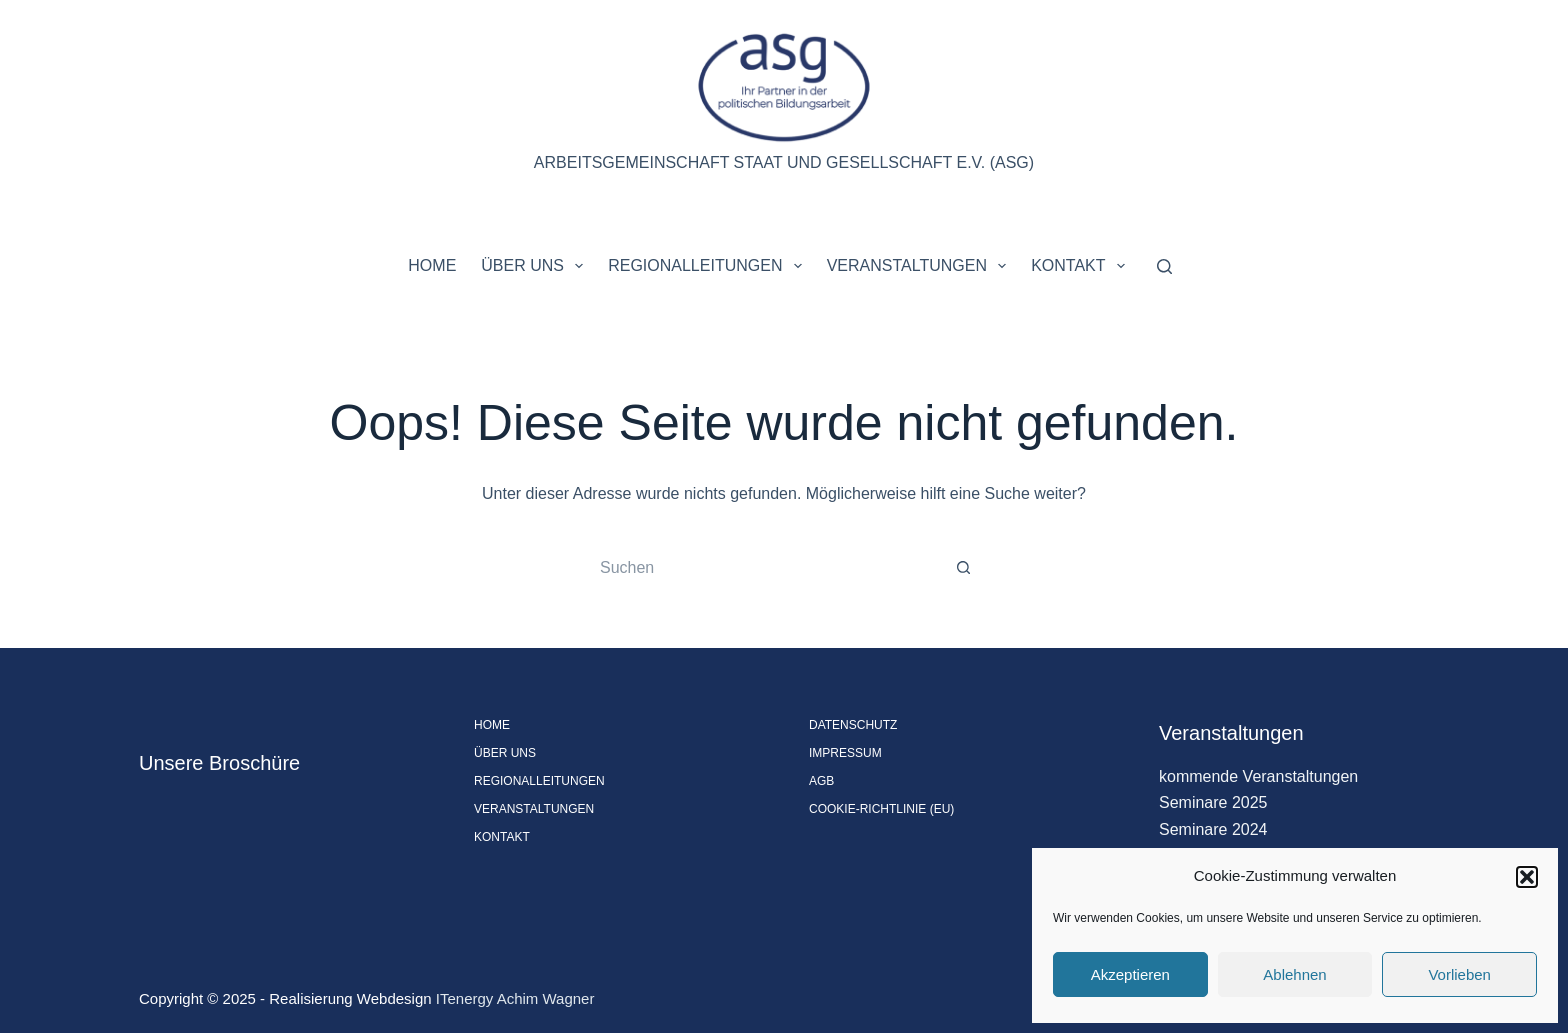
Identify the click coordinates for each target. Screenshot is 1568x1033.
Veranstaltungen (921, 266)
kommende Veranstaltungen (1258, 776)
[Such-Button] (964, 568)
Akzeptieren (1130, 974)
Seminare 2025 (1213, 802)
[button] (1527, 877)
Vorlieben (1459, 974)
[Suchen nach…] (764, 568)
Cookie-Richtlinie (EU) (881, 809)
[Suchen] (1164, 266)
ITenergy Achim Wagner (515, 998)
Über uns (536, 266)
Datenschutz (853, 725)
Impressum (845, 753)
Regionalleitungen (708, 266)
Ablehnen (1294, 974)
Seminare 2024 (1213, 829)
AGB (821, 781)
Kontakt (1082, 266)
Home (432, 265)
